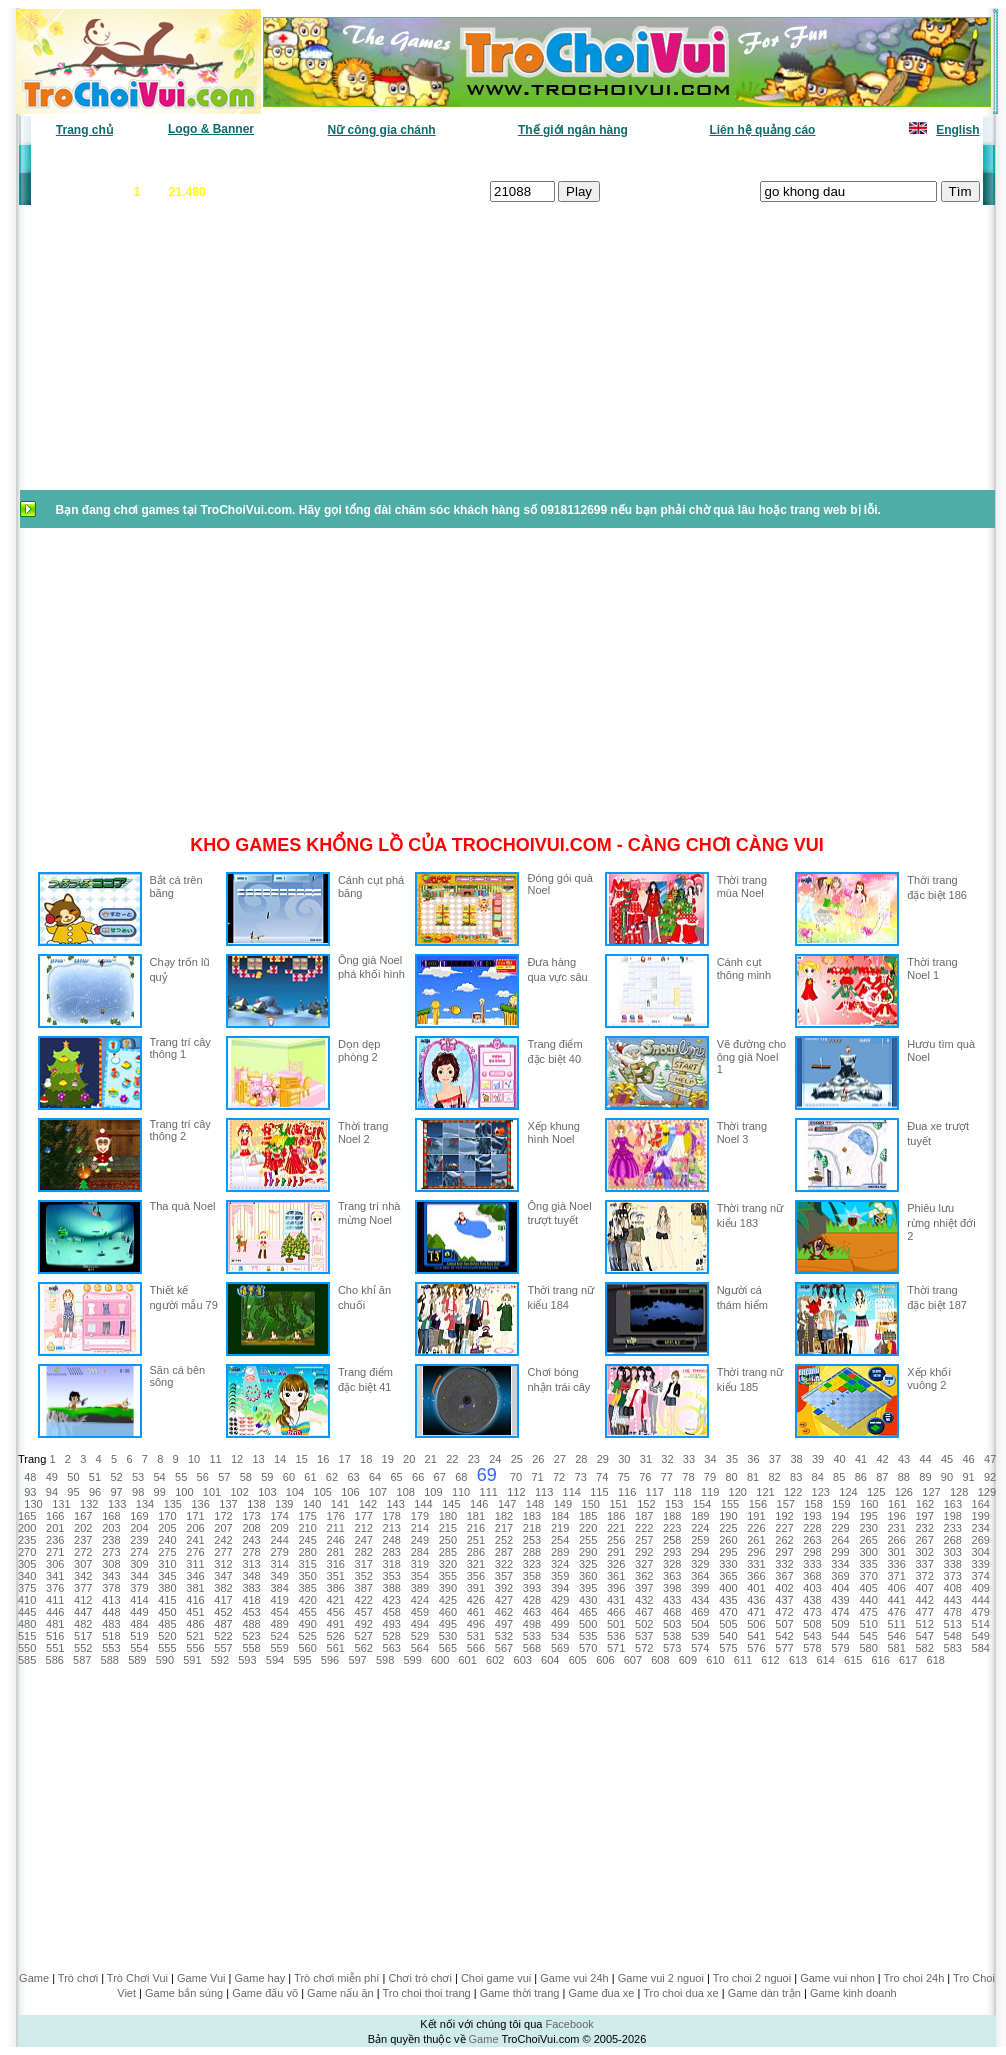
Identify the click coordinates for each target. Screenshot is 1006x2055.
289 (560, 1552)
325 (588, 1564)
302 (925, 1552)
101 (212, 1492)
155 (730, 1504)
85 (839, 1477)
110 (461, 1492)
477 (925, 1612)
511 (896, 1624)
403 (812, 1588)
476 (896, 1612)
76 (645, 1477)
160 (869, 1504)
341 (55, 1576)
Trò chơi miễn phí (336, 1978)
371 (896, 1576)
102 (240, 1492)
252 (504, 1540)
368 (812, 1576)
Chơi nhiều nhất (312, 160)
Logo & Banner (211, 129)
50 (73, 1477)
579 (840, 1648)
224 (700, 1528)
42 (882, 1459)
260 (728, 1540)
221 (616, 1528)
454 (279, 1612)
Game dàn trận (764, 1993)
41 (861, 1459)
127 (931, 1492)
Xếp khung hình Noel (553, 1132)
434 (700, 1600)
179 (420, 1516)
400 (728, 1588)
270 (27, 1552)
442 (925, 1600)
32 (667, 1459)
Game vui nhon (837, 1978)
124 (848, 1492)
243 (251, 1540)
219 (560, 1528)
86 (861, 1477)
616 (880, 1660)
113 (544, 1492)
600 (440, 1660)
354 (420, 1576)
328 (672, 1564)
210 (307, 1528)
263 (812, 1540)
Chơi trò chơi (420, 1978)
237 (83, 1540)
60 (289, 1477)
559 (279, 1648)
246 (336, 1540)
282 (364, 1552)
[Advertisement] (178, 358)
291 (616, 1552)
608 (660, 1660)
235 (27, 1540)
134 (145, 1504)
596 (330, 1660)
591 (192, 1660)
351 (336, 1576)
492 (364, 1624)
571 (616, 1648)
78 (688, 1477)
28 (581, 1459)
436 (756, 1600)
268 (953, 1540)
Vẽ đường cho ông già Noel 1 (752, 1056)
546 (896, 1636)
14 (280, 1459)
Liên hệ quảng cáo (762, 130)
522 (223, 1636)
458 (392, 1612)
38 (796, 1459)
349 (279, 1576)
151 (618, 1504)
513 (953, 1624)
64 (375, 1477)
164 (981, 1504)
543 (812, 1636)
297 (784, 1552)
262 (784, 1540)
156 (758, 1504)
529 (420, 1636)
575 (728, 1648)
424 (420, 1600)
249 (420, 1540)
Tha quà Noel (183, 1206)
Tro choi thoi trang (426, 1993)
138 (256, 1504)
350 (307, 1576)
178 (392, 1516)
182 (504, 1516)
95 (73, 1492)
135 (173, 1504)
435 (728, 1600)
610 (715, 1660)
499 (560, 1624)
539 (700, 1636)
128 (959, 1492)
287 (504, 1552)
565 (448, 1648)
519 (139, 1636)
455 (307, 1612)
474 (840, 1612)
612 (770, 1660)
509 (840, 1624)
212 (364, 1528)
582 (925, 1648)
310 (167, 1564)
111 (489, 1492)
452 (223, 1612)
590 (165, 1660)
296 (756, 1552)
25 (517, 1459)
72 (559, 1477)
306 (55, 1564)
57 (224, 1477)
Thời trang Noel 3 (742, 1132)
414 (139, 1600)
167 (83, 1516)
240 (167, 1540)
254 (560, 1540)
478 (953, 1612)
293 (672, 1552)
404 (840, 1588)
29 (603, 1459)
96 (95, 1492)
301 (896, 1552)
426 (476, 1600)
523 (251, 1636)
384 (279, 1588)
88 (904, 1477)
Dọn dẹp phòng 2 (359, 1050)
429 (560, 1600)
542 (784, 1636)
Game (34, 1978)
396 (616, 1588)
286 (476, 1552)
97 (116, 1492)
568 (532, 1648)
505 (728, 1624)
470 (728, 1612)
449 (139, 1612)
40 (839, 1459)
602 (495, 1660)
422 (364, 1600)
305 (27, 1564)
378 (111, 1588)
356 (476, 1576)
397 (644, 1588)
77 (667, 1477)
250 (448, 1540)
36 (753, 1459)
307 (83, 1564)
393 (532, 1588)
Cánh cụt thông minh (744, 968)
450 (167, 1612)
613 (798, 1660)
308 (111, 1564)
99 (160, 1492)
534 (560, 1636)
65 (397, 1477)
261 (756, 1540)
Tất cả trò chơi (643, 160)
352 (364, 1576)
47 (990, 1459)
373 (953, 1576)
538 (672, 1636)
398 (672, 1588)
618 (936, 1660)
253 (532, 1540)
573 (672, 1648)
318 (392, 1564)
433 (672, 1600)
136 (200, 1504)
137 (228, 1504)
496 (476, 1624)
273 (111, 1552)
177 (364, 1516)
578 (812, 1648)
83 (796, 1477)
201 (55, 1528)
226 (756, 1528)
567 (504, 1648)
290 (588, 1552)
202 (83, 1528)
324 (560, 1564)
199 (981, 1516)
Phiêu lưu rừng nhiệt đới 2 (941, 1222)
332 (784, 1564)
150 (591, 1504)
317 (364, 1564)
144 (423, 1504)
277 (223, 1552)
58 (246, 1477)
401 (756, 1588)
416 (195, 1600)
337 (925, 1564)
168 (111, 1516)
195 (868, 1516)
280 (307, 1552)
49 (52, 1477)
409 (981, 1588)
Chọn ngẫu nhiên (534, 160)
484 (139, 1624)
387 (364, 1588)
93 (30, 1492)
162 (925, 1504)
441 (896, 1600)
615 (853, 1660)
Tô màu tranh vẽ (924, 160)
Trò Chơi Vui (137, 1978)
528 (392, 1636)
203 (111, 1528)
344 (139, 1576)
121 (765, 1492)
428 (532, 1600)
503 (672, 1624)
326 (616, 1564)
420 (307, 1600)
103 (267, 1492)
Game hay (260, 1978)
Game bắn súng (184, 1993)
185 (588, 1516)
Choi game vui (496, 1978)
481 (55, 1624)
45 (947, 1459)
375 (27, 1588)
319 (420, 1564)
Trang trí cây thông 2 (180, 1130)
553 (111, 1648)
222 (644, 1528)
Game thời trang (520, 1993)
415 (167, 1600)
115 (599, 1492)
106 (350, 1492)
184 (560, 1516)
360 (588, 1576)
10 (194, 1459)
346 (195, 1576)
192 (784, 1516)
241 (195, 1540)
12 (237, 1459)
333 (812, 1564)
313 (251, 1564)
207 (223, 1528)
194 (840, 1516)
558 (251, 1648)
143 (396, 1504)
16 (323, 1459)
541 (756, 1636)
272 (83, 1552)
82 (774, 1477)
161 (897, 1504)
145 (451, 1504)
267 (925, 1540)
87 (882, 1477)
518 (111, 1636)
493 (392, 1624)
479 (981, 1612)
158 (813, 1504)
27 (560, 1459)
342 (83, 1576)
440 (868, 1600)
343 (111, 1576)
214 (420, 1528)
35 (732, 1459)
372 (925, 1576)
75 (624, 1477)
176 (336, 1516)
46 (969, 1459)
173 (251, 1516)
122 (793, 1492)
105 (323, 1492)
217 (504, 1528)
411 (55, 1600)
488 (251, 1624)
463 (532, 1612)
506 (756, 1624)
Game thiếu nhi (746, 160)
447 (83, 1612)
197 (925, 1516)
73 (581, 1477)
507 (784, 1624)
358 (532, 1576)
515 (27, 1636)
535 (588, 1636)
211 (336, 1528)
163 (953, 1504)
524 (279, 1636)
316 (336, 1564)
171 (195, 1516)
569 (560, 1648)
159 (841, 1504)
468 (672, 1612)
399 (700, 1588)
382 (223, 1588)
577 (784, 1648)
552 (83, 1648)
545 (868, 1636)
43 (904, 1459)
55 (181, 1477)
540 (728, 1636)
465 (588, 1612)
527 (364, 1636)
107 (378, 1492)
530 (448, 1636)
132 (89, 1504)
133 (117, 1504)
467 (644, 1612)
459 (420, 1612)
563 (392, 1648)
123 (821, 1492)
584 (981, 1648)
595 (302, 1660)
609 (688, 1660)
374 (981, 1576)
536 (616, 1636)
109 (433, 1492)
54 (159, 1477)
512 (925, 1624)
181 (476, 1516)
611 (743, 1660)
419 (279, 1600)
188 (672, 1516)
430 (588, 1600)
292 (644, 1552)
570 (588, 1648)
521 (195, 1636)
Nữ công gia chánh (382, 130)
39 (818, 1459)
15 (302, 1459)
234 (981, 1528)
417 (223, 1600)
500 (588, 1624)
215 (448, 1528)
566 (476, 1648)
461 (476, 1612)
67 (440, 1477)
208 (251, 1528)
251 (476, 1540)
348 (251, 1576)
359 (560, 1576)
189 (700, 1516)
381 (195, 1588)
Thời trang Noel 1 (932, 968)
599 (412, 1660)
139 (284, 1504)
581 (896, 1648)
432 (644, 1600)
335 (868, 1564)
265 (868, 1540)
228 (812, 1528)
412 (83, 1600)
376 (55, 1588)
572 (644, 1648)
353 (392, 1576)
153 (674, 1504)
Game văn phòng (92, 160)
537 (644, 1636)
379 (139, 1588)
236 (55, 1540)
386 (336, 1588)
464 (560, 1612)
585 (27, 1660)
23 (474, 1459)
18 (366, 1459)
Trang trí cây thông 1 (180, 1048)
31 (646, 1459)
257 (644, 1540)
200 (27, 1528)
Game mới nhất (204, 160)
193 (812, 1516)
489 (279, 1624)
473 (812, 1612)
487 (223, 1624)
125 (876, 1492)
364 (700, 1576)
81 (753, 1477)
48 (30, 1477)
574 (700, 1648)
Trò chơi (78, 1978)
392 (504, 1588)
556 (195, 1648)
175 (307, 1516)
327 (644, 1564)
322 (504, 1564)
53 (138, 1477)
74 (602, 1477)
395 (588, 1588)
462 (504, 1612)
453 (251, 1612)
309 (139, 1564)
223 (672, 1528)
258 (672, 1540)
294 (700, 1552)
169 (139, 1516)
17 (345, 1459)
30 (624, 1459)
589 (137, 1660)
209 (279, 1528)
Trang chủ (84, 130)
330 (728, 1564)
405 (868, 1588)
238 (111, 1540)
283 (392, 1552)
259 (700, 1540)
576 (756, 1648)
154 (702, 1504)
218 (532, 1528)
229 (840, 1528)
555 (167, 1648)
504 (700, 1624)
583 (953, 1648)
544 (840, 1636)
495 (448, 1624)
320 (448, 1564)
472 (784, 1612)
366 (756, 1576)
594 (275, 1660)
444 (981, 1600)
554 (139, 1648)
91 (968, 1477)
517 (83, 1636)
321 (476, 1564)
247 (364, 1540)
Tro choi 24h (914, 1978)
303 (953, 1552)
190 (728, 1516)
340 (27, 1576)
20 (409, 1459)
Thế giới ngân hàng (573, 130)
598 (385, 1660)
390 (448, 1588)
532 (504, 1636)
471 (756, 1612)
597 (357, 1660)
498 (532, 1624)
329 (700, 1564)
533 (532, 1636)
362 (644, 1576)
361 (616, 1576)
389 (420, 1588)
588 (110, 1660)
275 (167, 1552)
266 (896, 1540)
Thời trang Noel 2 (363, 1132)
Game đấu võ (265, 1993)
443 (953, 1600)
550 (27, 1648)
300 (868, 1552)
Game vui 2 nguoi (661, 1978)
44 (925, 1459)
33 (689, 1459)
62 (332, 1477)
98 (138, 1492)
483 (111, 1624)
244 (279, 1540)
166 (55, 1516)
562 (364, 1648)
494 (420, 1624)
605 (578, 1660)
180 (448, 1516)
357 (504, 1576)
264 (840, 1540)
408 (953, 1588)
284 (420, 1552)
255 (588, 1540)
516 (55, 1636)
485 (167, 1624)
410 (27, 1600)
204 (139, 1528)
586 (55, 1660)
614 (825, 1660)
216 (476, 1528)
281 (336, 1552)
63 (353, 1477)
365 (728, 1576)
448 (111, 1612)
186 (616, 1516)
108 (406, 1492)
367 (784, 1576)
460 (448, 1612)
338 (953, 1564)
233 (953, 1528)
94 (52, 1492)
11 (215, 1459)
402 (784, 1588)
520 (167, 1636)
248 (392, 1540)
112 (516, 1492)
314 (279, 1564)
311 (195, 1564)
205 (167, 1528)
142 (368, 1504)
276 (195, 1552)
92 (990, 1477)
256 (616, 1540)
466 (616, 1612)
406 (896, 1588)
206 (195, 1528)
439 (840, 1600)
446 (55, 1612)
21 (431, 1459)
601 (468, 1660)
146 (479, 1504)
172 (223, 1516)
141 (340, 1504)
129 (987, 1492)
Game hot (833, 160)
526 (336, 1636)
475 (868, 1612)
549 (981, 1636)
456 (336, 1612)
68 (461, 1477)
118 (682, 1492)
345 (167, 1576)
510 (868, 1624)
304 (981, 1552)
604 (550, 1660)
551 (55, 1648)
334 (840, 1564)
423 (392, 1600)
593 (247, 1660)
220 (588, 1528)
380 (167, 1588)
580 (868, 1648)
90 (947, 1477)
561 (336, 1648)
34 (710, 1459)
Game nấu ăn (340, 1993)
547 (925, 1636)
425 (448, 1600)
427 (504, 1600)
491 (336, 1624)
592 (220, 1660)
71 (537, 1477)
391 (476, 1588)
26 (538, 1459)
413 (111, 1600)
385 (307, 1588)
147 (507, 1504)
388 (392, 1588)
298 (812, 1552)
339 (981, 1564)
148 (535, 1504)
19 (388, 1459)
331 (756, 1564)
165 (27, 1516)
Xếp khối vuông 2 (929, 1378)
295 (728, 1552)
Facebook (569, 2024)
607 (633, 1660)
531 (476, 1636)
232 (925, 1528)
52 (116, 1477)
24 (495, 1459)
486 (195, 1624)
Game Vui (201, 1978)
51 (95, 1477)
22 (452, 1459)
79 (710, 1477)
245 (307, 1540)
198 (953, 1516)
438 (812, 1600)
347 (223, 1576)
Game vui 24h (574, 1978)
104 (295, 1492)
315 (307, 1564)
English (957, 130)
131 (61, 1504)
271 (55, 1552)
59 (267, 1477)
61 (310, 1477)
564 (420, 1648)
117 (655, 1492)
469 (700, 1612)
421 (336, 1600)
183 (532, 1516)
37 (775, 1459)
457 (364, 1612)
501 (616, 1624)
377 (83, 1588)
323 (532, 1564)
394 (560, 1588)
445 (27, 1612)
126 (904, 1492)
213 (392, 1528)
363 (672, 1576)
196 (896, 1516)
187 (644, 1516)
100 (184, 1492)
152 (646, 1504)
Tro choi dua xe (680, 1993)
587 (82, 1660)
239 (139, 1540)
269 (981, 1540)
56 (203, 1477)
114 (572, 1492)
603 (523, 1660)
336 (896, 1564)
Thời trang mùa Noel (742, 886)
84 (818, 1477)
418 (251, 1600)
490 (307, 1624)
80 (731, 1477)
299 (840, 1552)
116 (627, 1492)
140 (312, 1504)
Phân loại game (421, 160)
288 (532, 1552)
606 (605, 1660)
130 (33, 1504)
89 (925, 1477)
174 (279, 1516)
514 (981, 1624)
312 (223, 1564)
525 (307, 1636)
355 (448, 1576)
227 (784, 1528)
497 (504, 1624)
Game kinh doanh (853, 1993)
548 (953, 1636)
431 (616, 1600)
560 (307, 1648)
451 (195, 1612)
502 (644, 1624)
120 (738, 1492)
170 (167, 1516)
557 (223, 1648)
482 (83, 1624)
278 (251, 1552)
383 (251, 1588)
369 (840, 1576)
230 (868, 1528)
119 (710, 1492)
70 (516, 1477)
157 (786, 1504)
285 (448, 1552)
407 (925, 1588)
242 (223, 1540)
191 (756, 1516)
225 (728, 1528)
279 (279, 1552)
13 (258, 1459)
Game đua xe (601, 1993)
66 (418, 1477)
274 (139, 1552)
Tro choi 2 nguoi (752, 1978)
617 (908, 1660)
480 (27, 1624)
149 (563, 1504)
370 (868, 1576)
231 (896, 1528)
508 (812, 1624)
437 (784, 1600)
